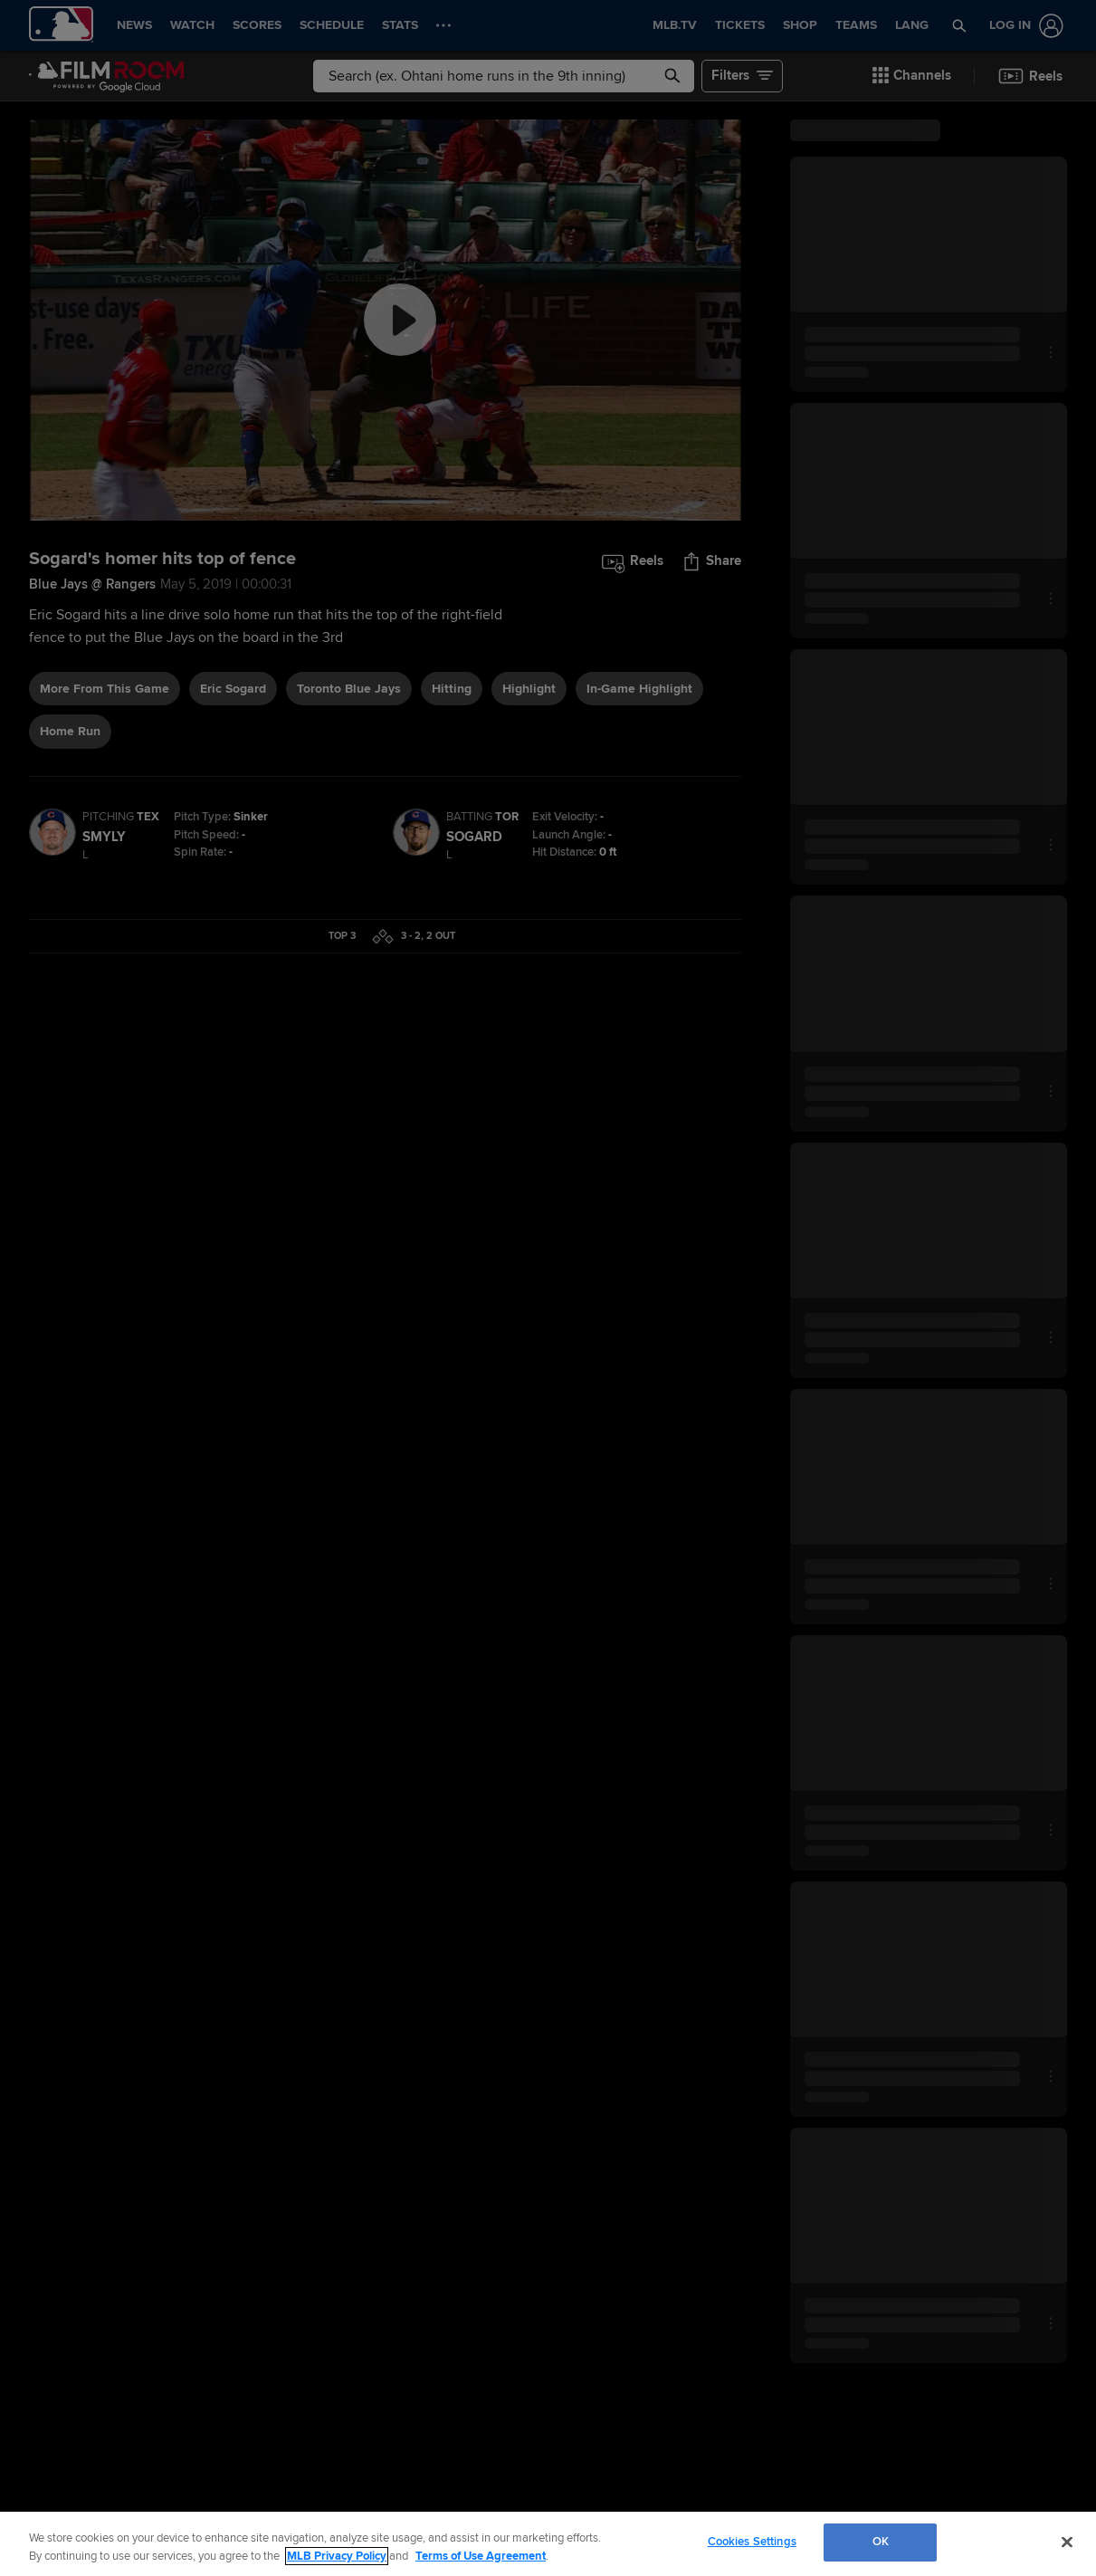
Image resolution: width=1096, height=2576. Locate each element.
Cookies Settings (752, 2541)
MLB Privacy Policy (336, 2556)
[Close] (1067, 2542)
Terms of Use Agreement (480, 2556)
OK (880, 2541)
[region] (548, 2544)
